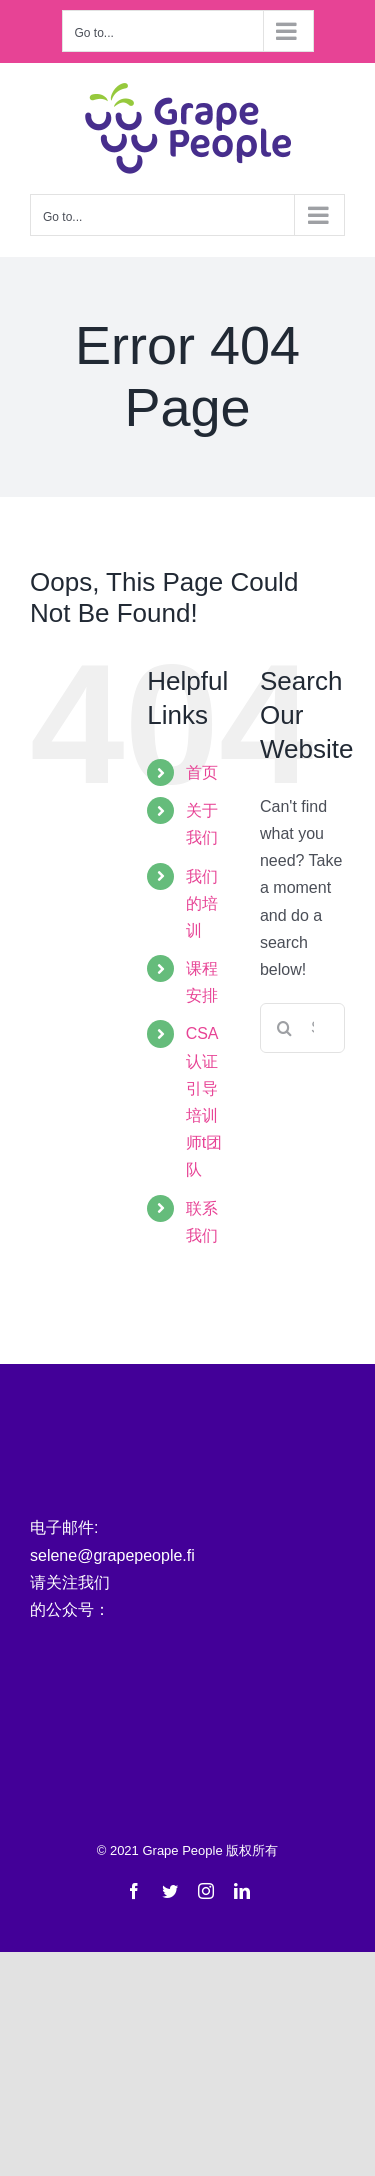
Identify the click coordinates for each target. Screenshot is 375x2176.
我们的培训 (202, 903)
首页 (202, 772)
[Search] (285, 1028)
